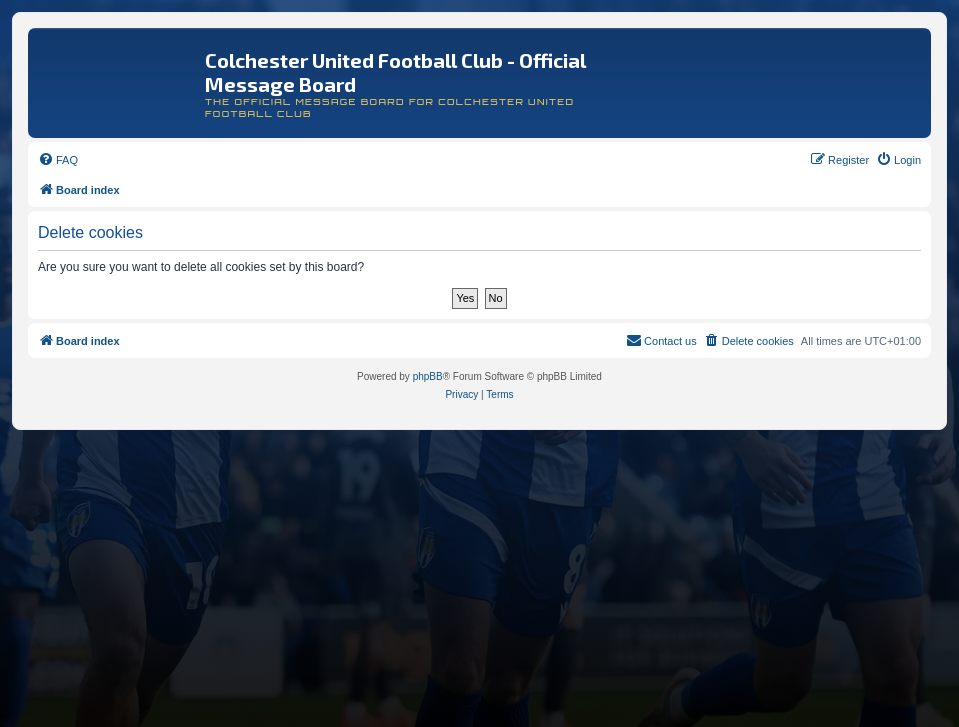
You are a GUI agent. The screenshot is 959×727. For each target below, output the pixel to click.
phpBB (428, 376)
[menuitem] (58, 160)
